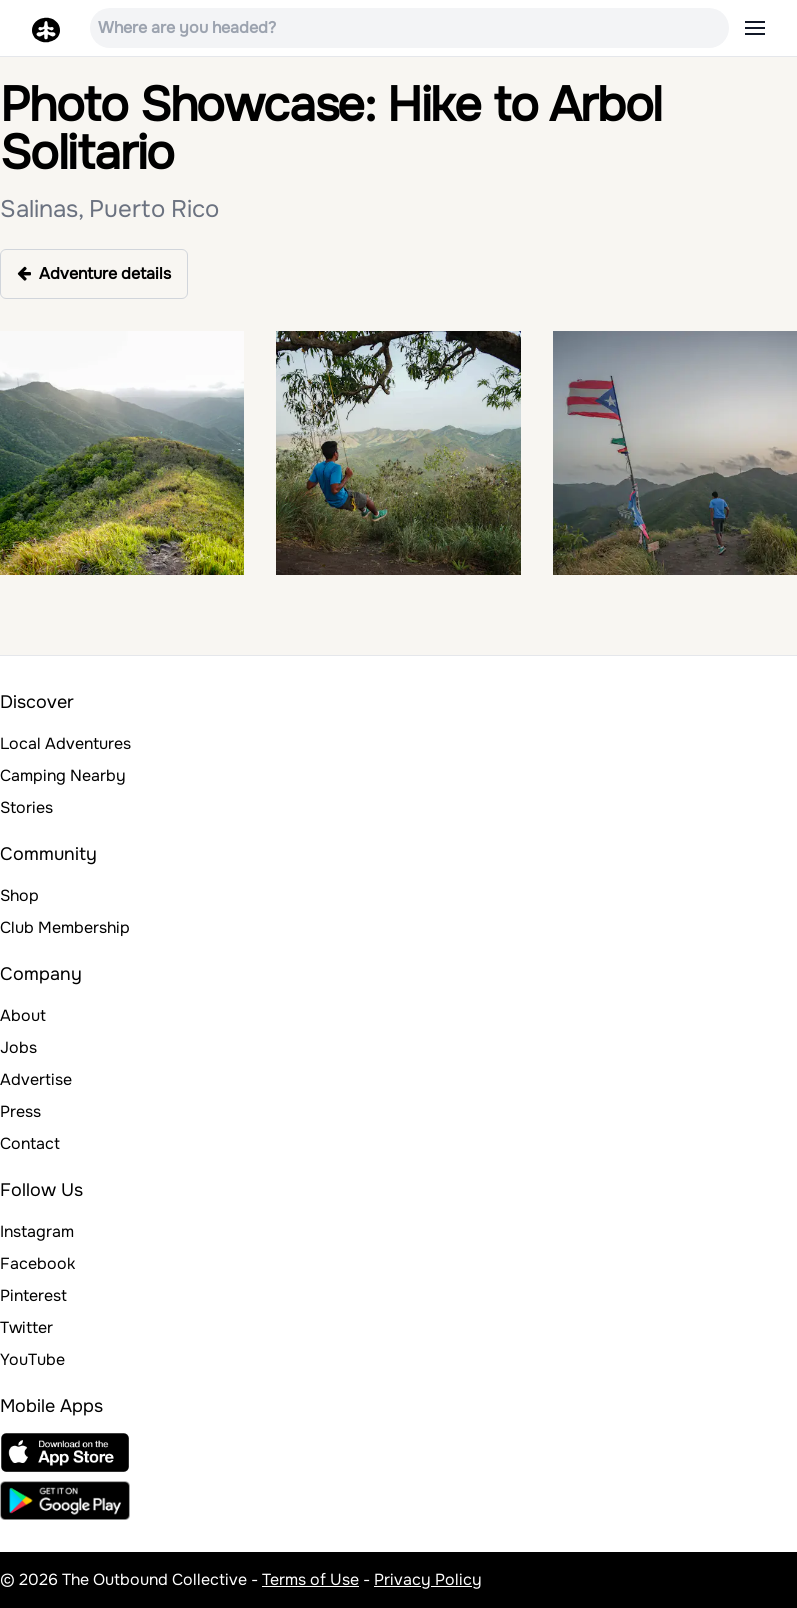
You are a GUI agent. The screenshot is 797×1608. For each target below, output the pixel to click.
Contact (30, 1143)
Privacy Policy (428, 1579)
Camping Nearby (63, 775)
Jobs (18, 1047)
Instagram (37, 1231)
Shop (19, 895)
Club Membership (65, 927)
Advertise (36, 1079)
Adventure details (94, 273)
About (23, 1015)
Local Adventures (65, 743)
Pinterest (33, 1295)
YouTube (32, 1359)
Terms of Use (310, 1579)
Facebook (37, 1263)
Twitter (26, 1327)
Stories (26, 807)
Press (20, 1111)
